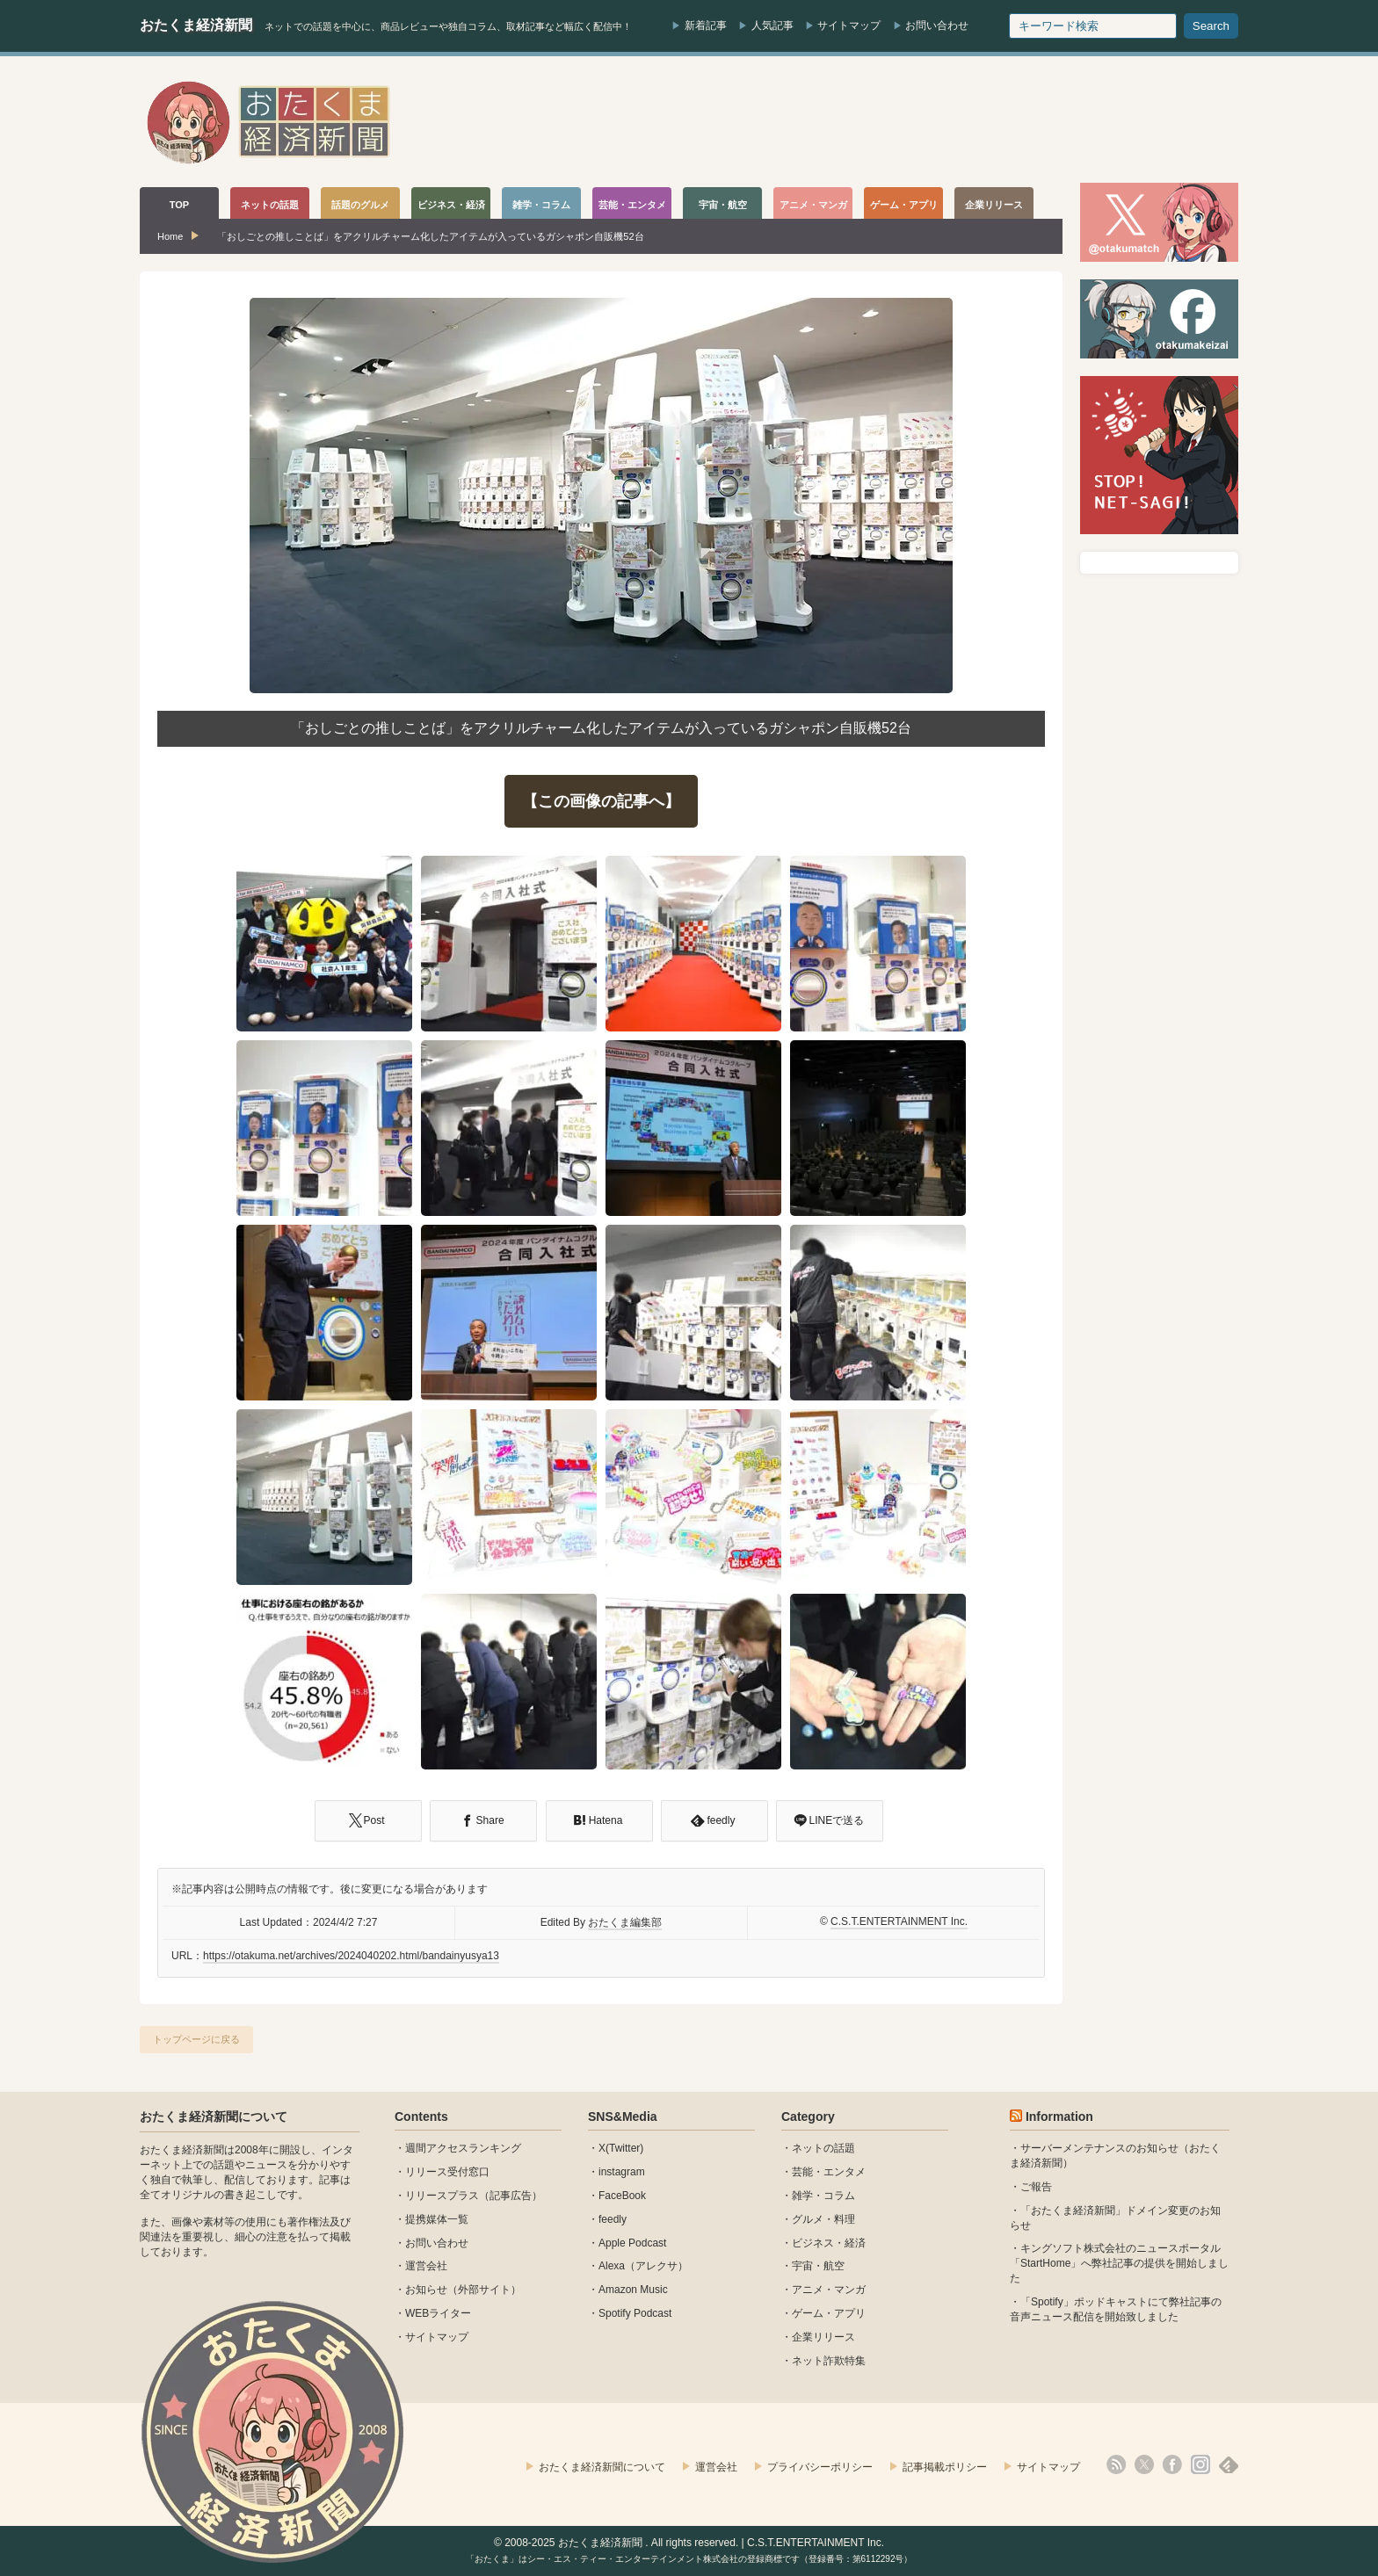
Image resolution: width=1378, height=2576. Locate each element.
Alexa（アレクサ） (643, 2266)
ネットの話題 (823, 2148)
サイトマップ (849, 25)
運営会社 (426, 2266)
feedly (612, 2219)
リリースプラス (442, 2195)
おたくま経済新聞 (196, 25)
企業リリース (823, 2337)
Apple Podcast (632, 2243)
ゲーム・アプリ (829, 2313)
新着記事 (706, 25)
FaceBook (622, 2195)
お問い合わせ (936, 25)
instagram (621, 2172)
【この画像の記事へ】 (601, 801)
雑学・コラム (823, 2195)
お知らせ (426, 2289)
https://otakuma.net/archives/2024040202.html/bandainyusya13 (351, 1956)
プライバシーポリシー (820, 2467)
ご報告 (1036, 2187)
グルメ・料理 (823, 2219)
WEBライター (438, 2313)
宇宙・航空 (818, 2266)
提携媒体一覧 (436, 2219)
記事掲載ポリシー (945, 2467)
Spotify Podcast (634, 2313)
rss (1116, 2464)
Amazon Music (633, 2289)
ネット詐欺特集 (829, 2361)
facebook (1172, 2464)
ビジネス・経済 (829, 2243)
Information (1059, 2116)
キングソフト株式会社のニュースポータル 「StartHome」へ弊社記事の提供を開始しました (1119, 2263)
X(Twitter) (620, 2148)
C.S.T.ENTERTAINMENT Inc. (899, 1921)
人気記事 (772, 25)
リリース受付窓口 (447, 2172)
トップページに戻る (196, 2039)
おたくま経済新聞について (213, 2116)
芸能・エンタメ (829, 2172)
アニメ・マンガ (829, 2289)
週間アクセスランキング (463, 2148)
